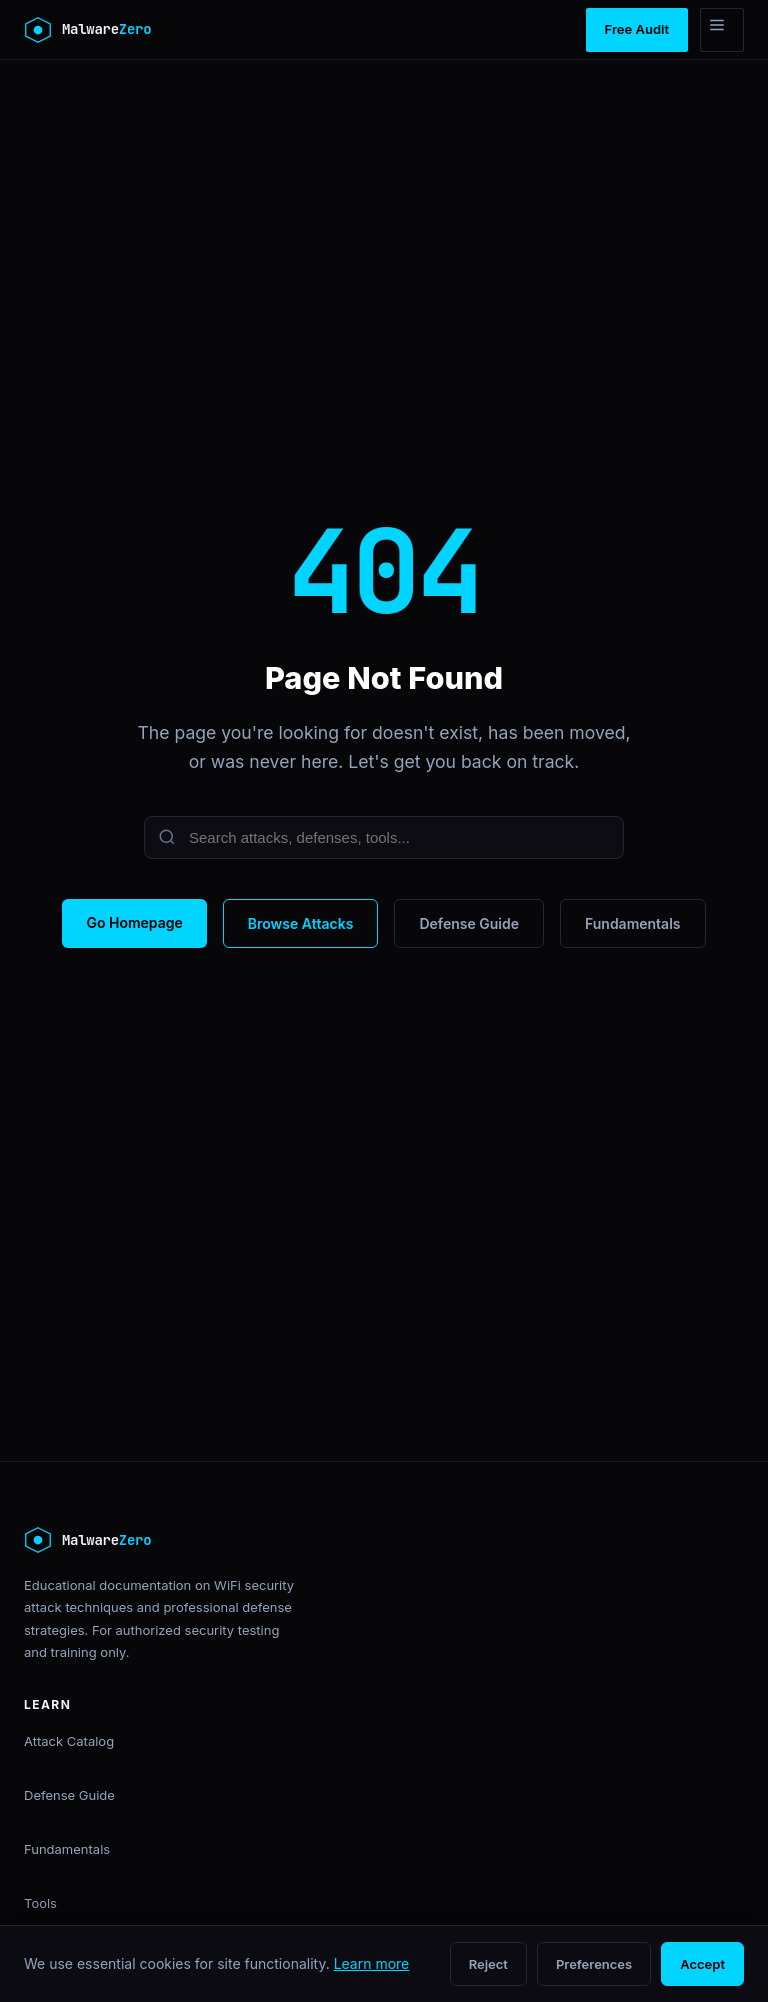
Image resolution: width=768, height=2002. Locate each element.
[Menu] (722, 30)
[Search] (384, 837)
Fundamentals (633, 923)
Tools (40, 1903)
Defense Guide (469, 923)
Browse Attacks (301, 923)
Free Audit (637, 29)
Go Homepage (134, 922)
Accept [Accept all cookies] (702, 1964)
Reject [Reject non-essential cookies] (488, 1964)
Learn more (372, 1963)
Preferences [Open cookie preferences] (594, 1964)
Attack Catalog (69, 1741)
